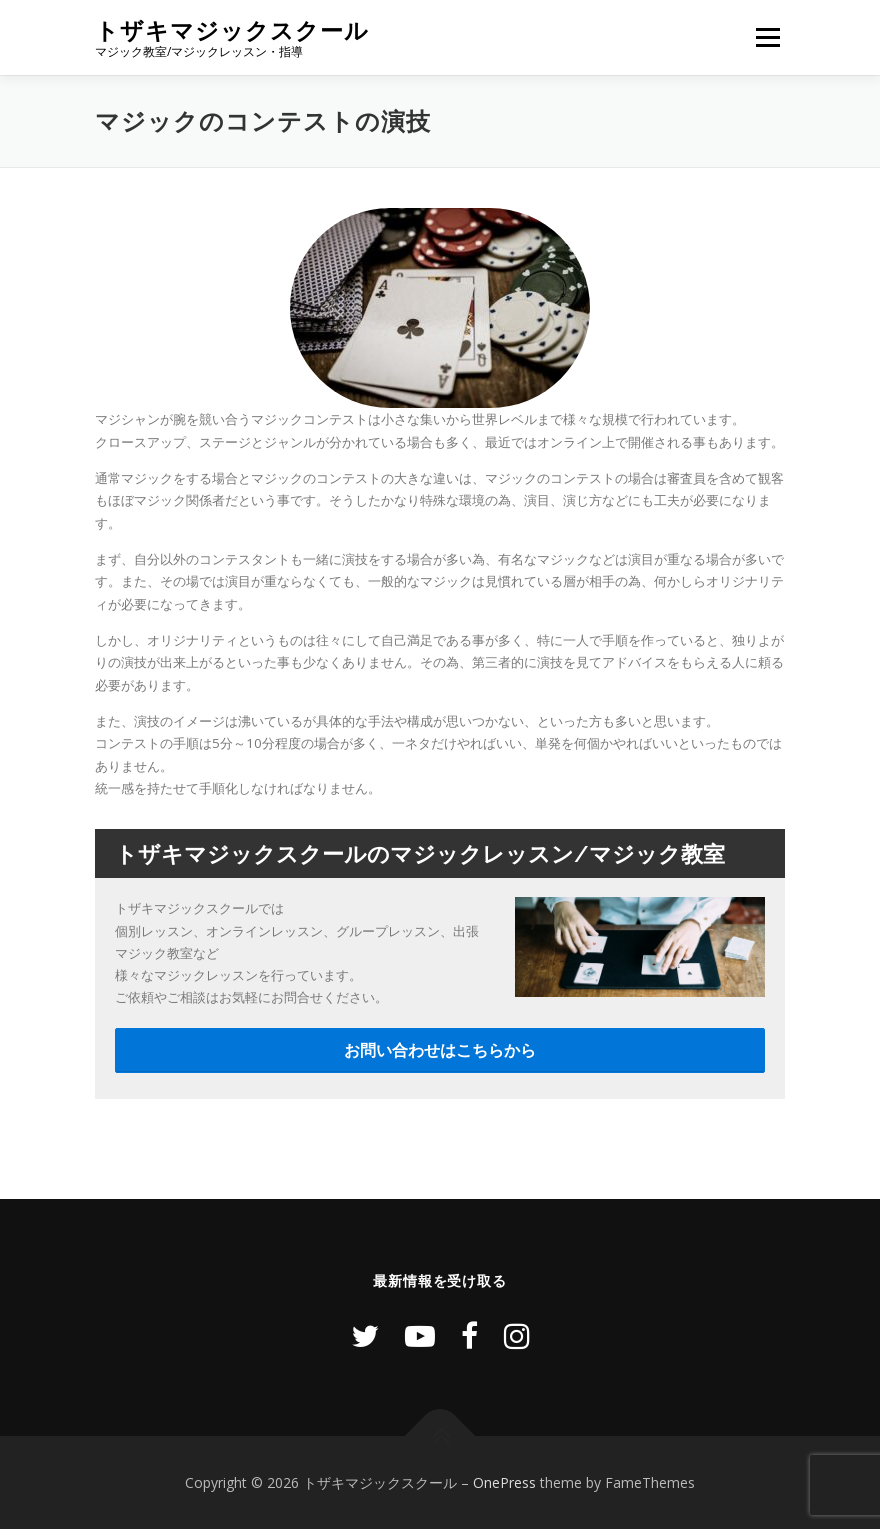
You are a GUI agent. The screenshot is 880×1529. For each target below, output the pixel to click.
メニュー (767, 37)
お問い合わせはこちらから (440, 1050)
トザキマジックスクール (232, 30)
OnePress (504, 1482)
